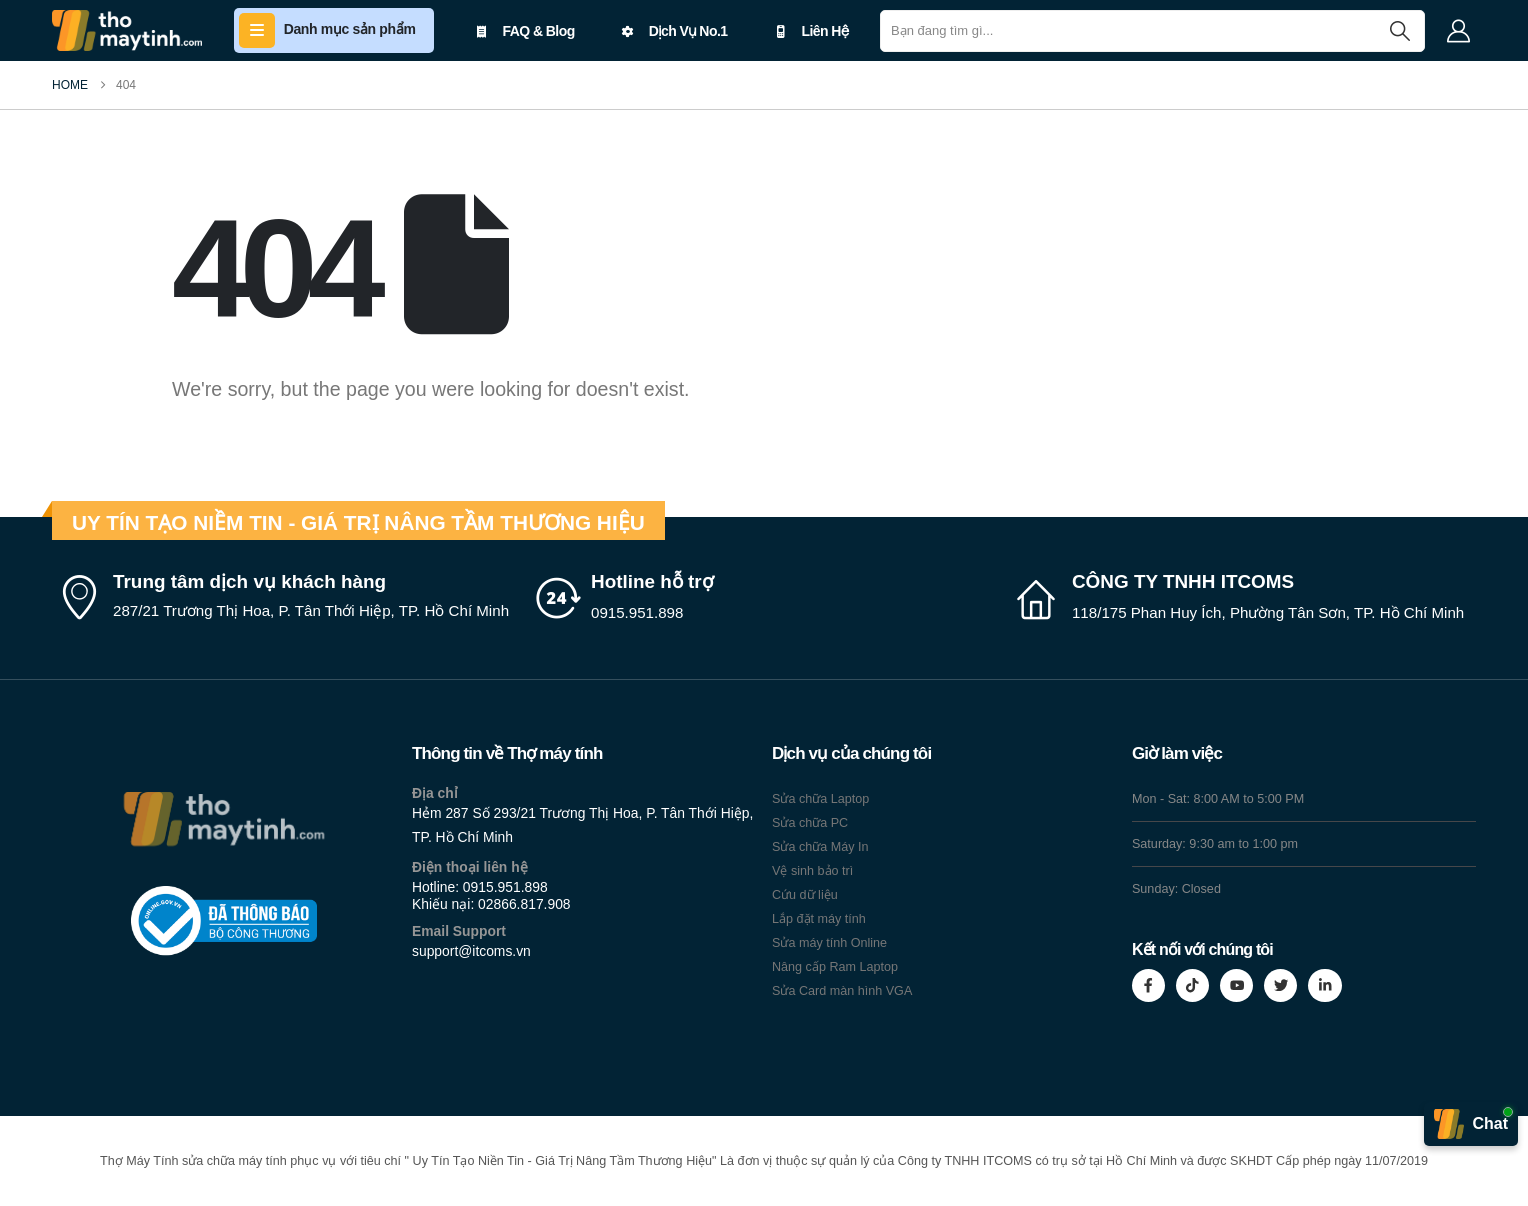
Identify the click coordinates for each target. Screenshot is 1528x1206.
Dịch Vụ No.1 (675, 31)
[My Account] (1458, 31)
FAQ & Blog (525, 31)
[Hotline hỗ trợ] (764, 598)
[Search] (1399, 31)
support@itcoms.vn (471, 951)
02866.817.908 (524, 904)
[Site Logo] (127, 30)
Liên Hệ (811, 31)
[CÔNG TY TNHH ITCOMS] (1244, 598)
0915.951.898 (505, 887)
